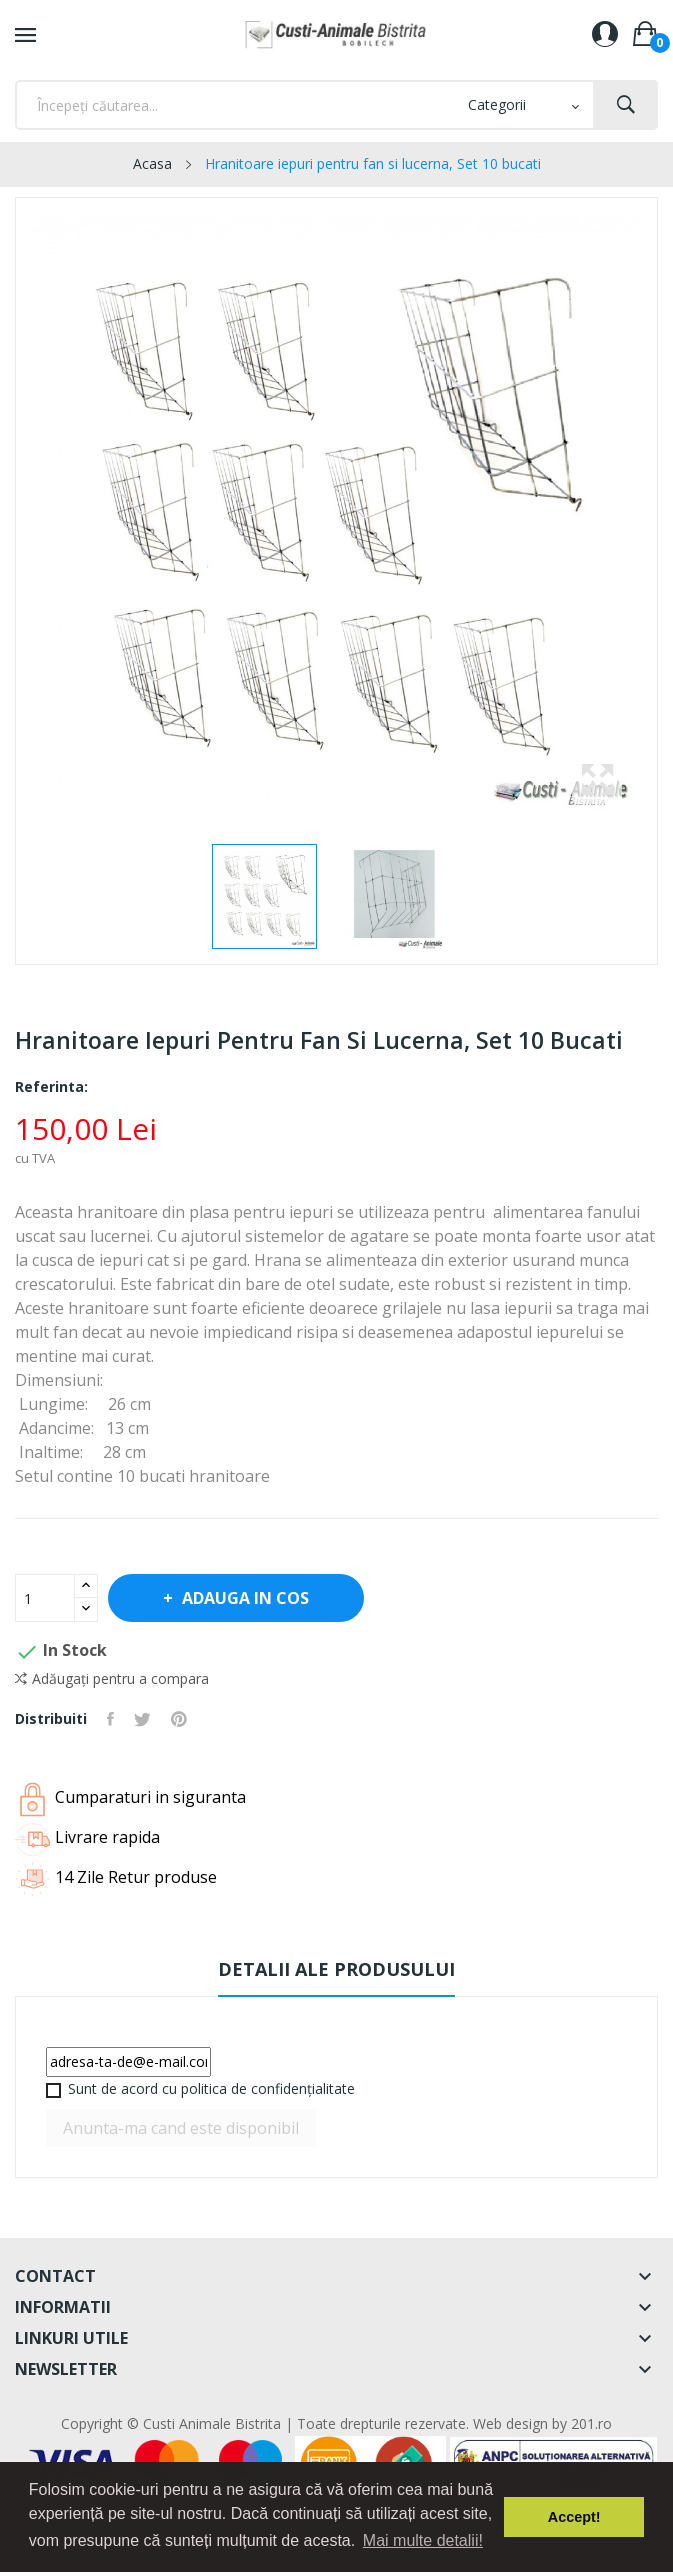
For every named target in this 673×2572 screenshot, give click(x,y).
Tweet (142, 1719)
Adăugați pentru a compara (112, 1679)
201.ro (591, 2423)
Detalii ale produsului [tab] (336, 1969)
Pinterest (179, 1719)
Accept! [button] (574, 2517)
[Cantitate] (45, 1598)
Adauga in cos (243, 1598)
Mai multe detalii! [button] (423, 2540)
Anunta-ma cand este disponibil (181, 2128)
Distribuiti (110, 1719)
